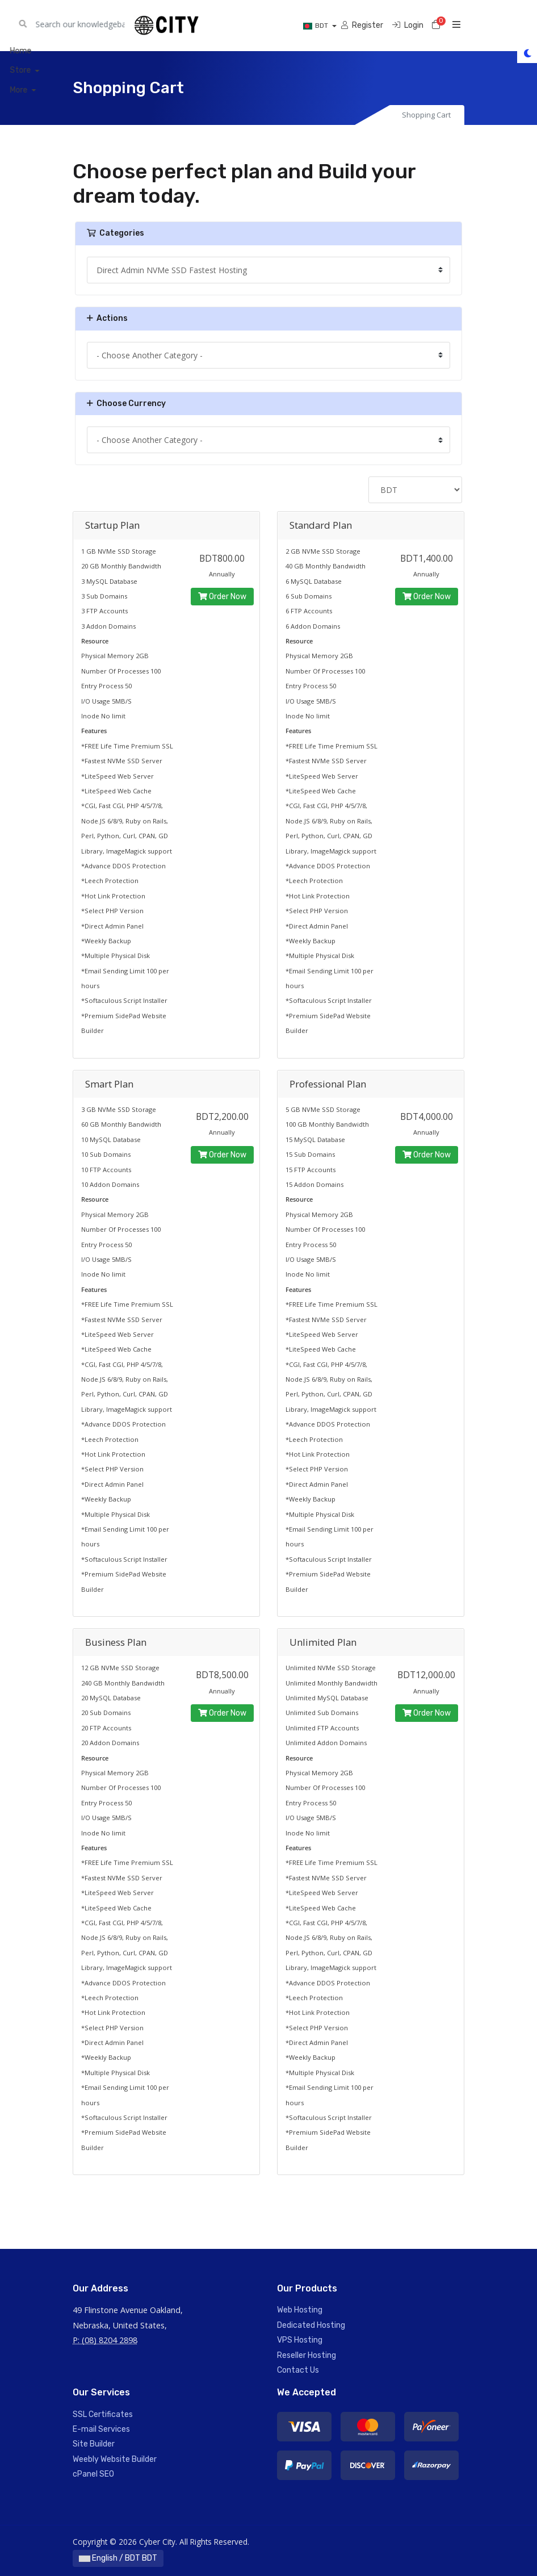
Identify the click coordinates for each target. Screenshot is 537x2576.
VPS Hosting (299, 2340)
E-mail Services (101, 2429)
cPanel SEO (93, 2474)
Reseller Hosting (306, 2355)
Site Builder (94, 2444)
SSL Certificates (103, 2414)
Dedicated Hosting (311, 2325)
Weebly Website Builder (115, 2459)
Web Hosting (299, 2310)
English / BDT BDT (118, 2558)
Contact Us (298, 2370)
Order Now (222, 596)
